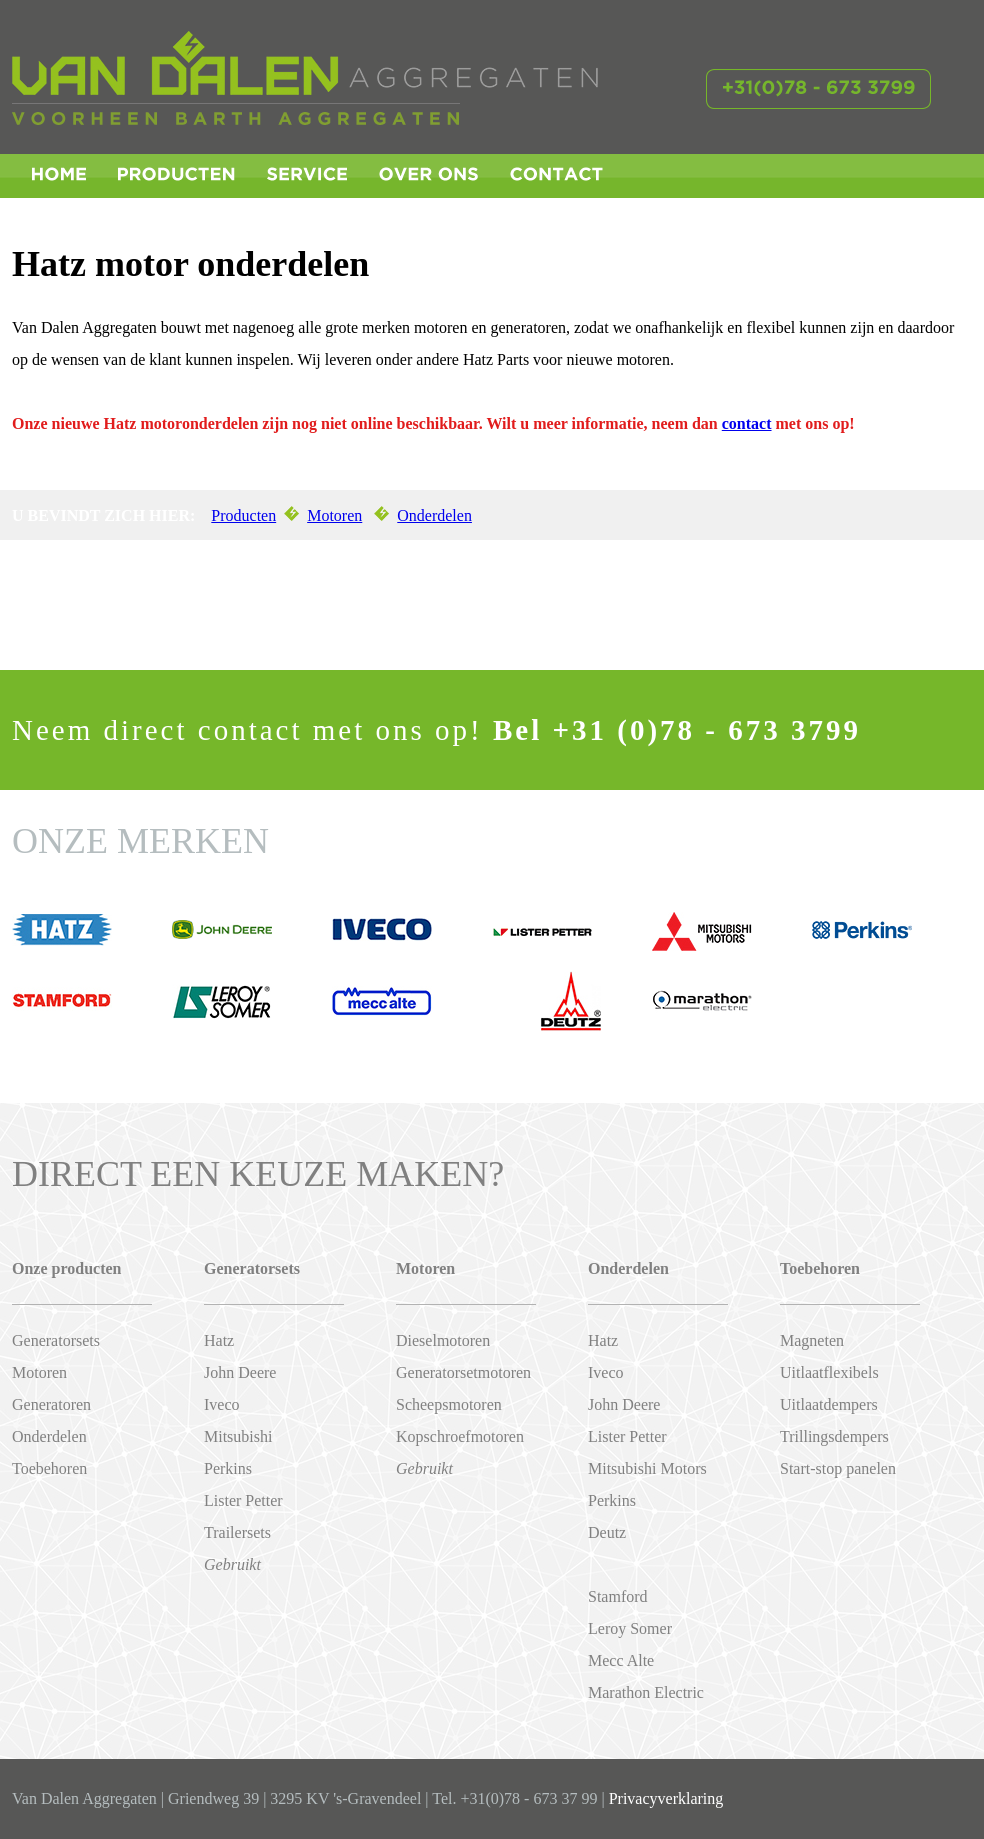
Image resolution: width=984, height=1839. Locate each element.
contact (747, 423)
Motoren (334, 515)
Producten (243, 515)
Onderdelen (434, 515)
